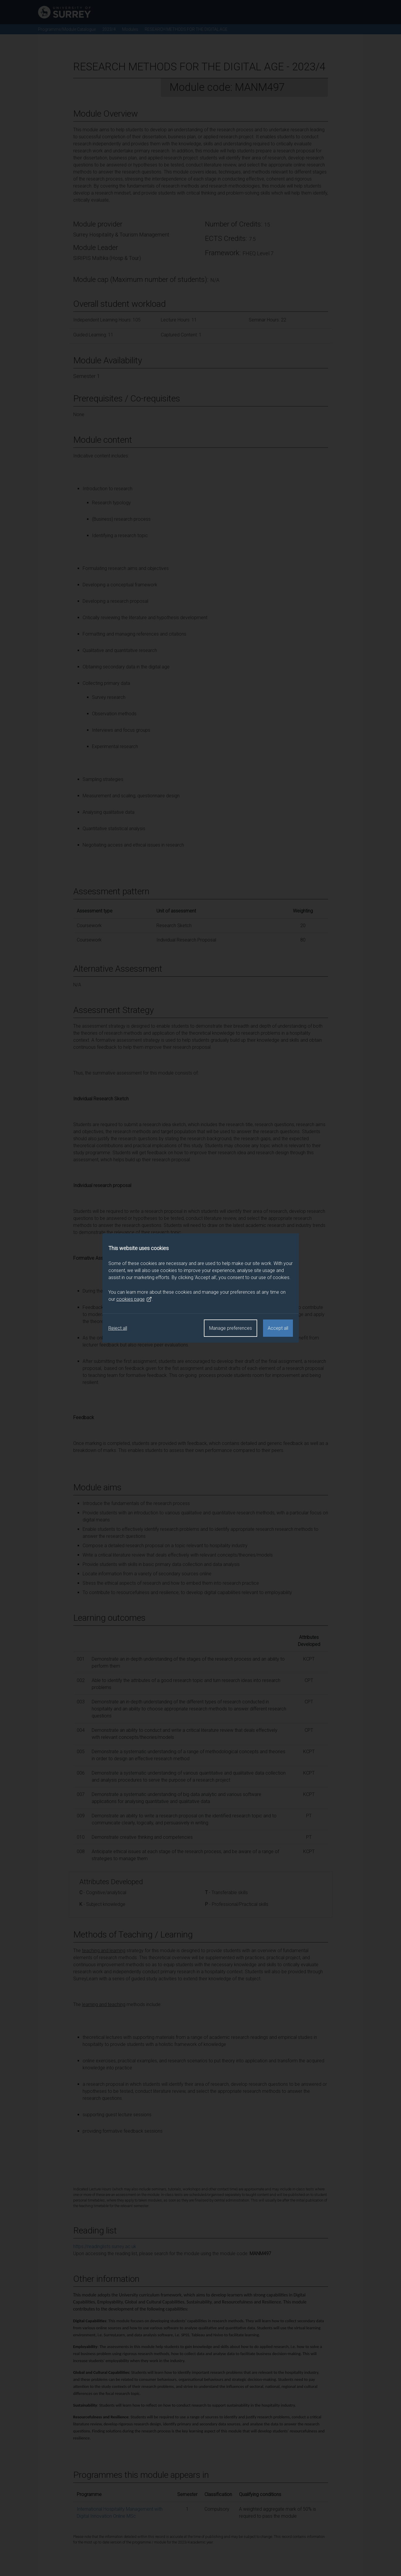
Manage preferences (230, 1328)
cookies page (134, 1299)
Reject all (117, 1328)
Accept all (278, 1328)
